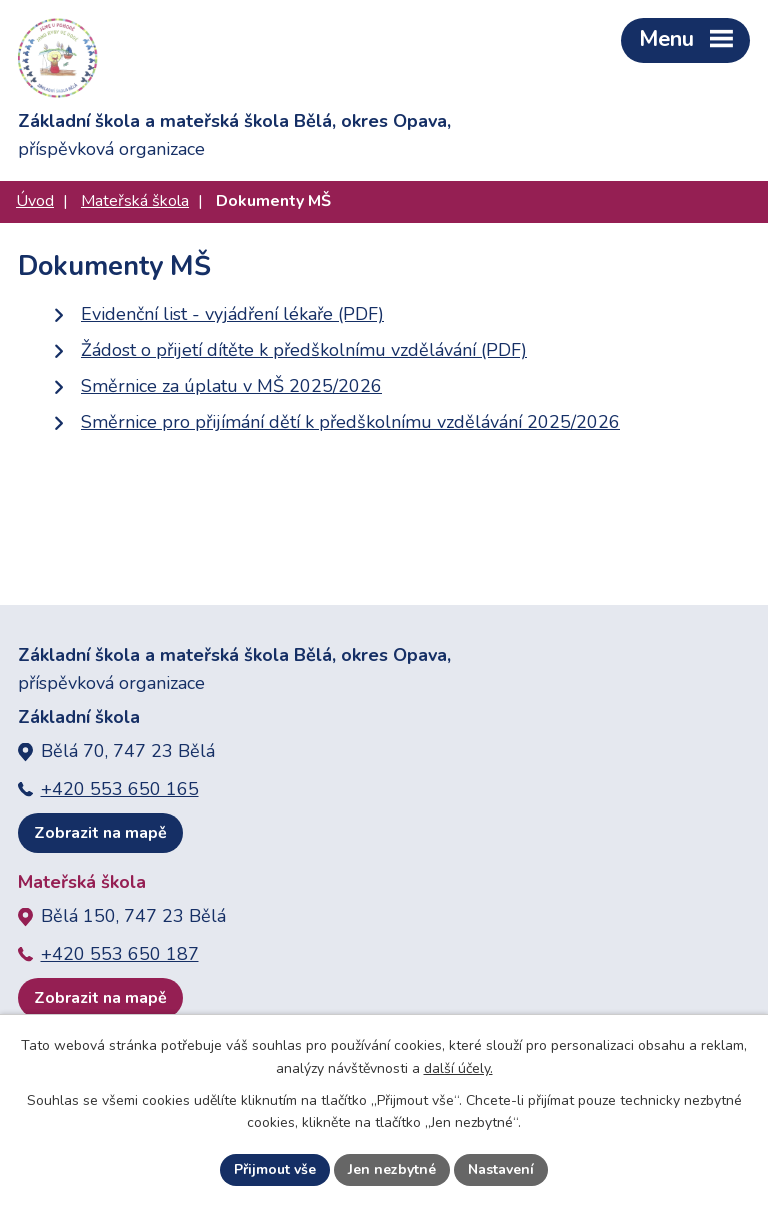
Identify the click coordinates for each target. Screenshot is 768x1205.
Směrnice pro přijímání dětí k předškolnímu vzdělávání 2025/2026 (350, 422)
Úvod (35, 201)
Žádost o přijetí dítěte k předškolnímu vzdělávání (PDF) (304, 350)
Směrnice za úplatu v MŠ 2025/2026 (231, 386)
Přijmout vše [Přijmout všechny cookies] (275, 1169)
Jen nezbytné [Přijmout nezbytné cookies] (392, 1169)
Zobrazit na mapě (100, 833)
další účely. (458, 1068)
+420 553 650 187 (120, 954)
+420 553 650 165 (120, 789)
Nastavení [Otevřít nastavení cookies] (501, 1169)
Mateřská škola (135, 201)
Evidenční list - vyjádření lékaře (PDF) (232, 314)
